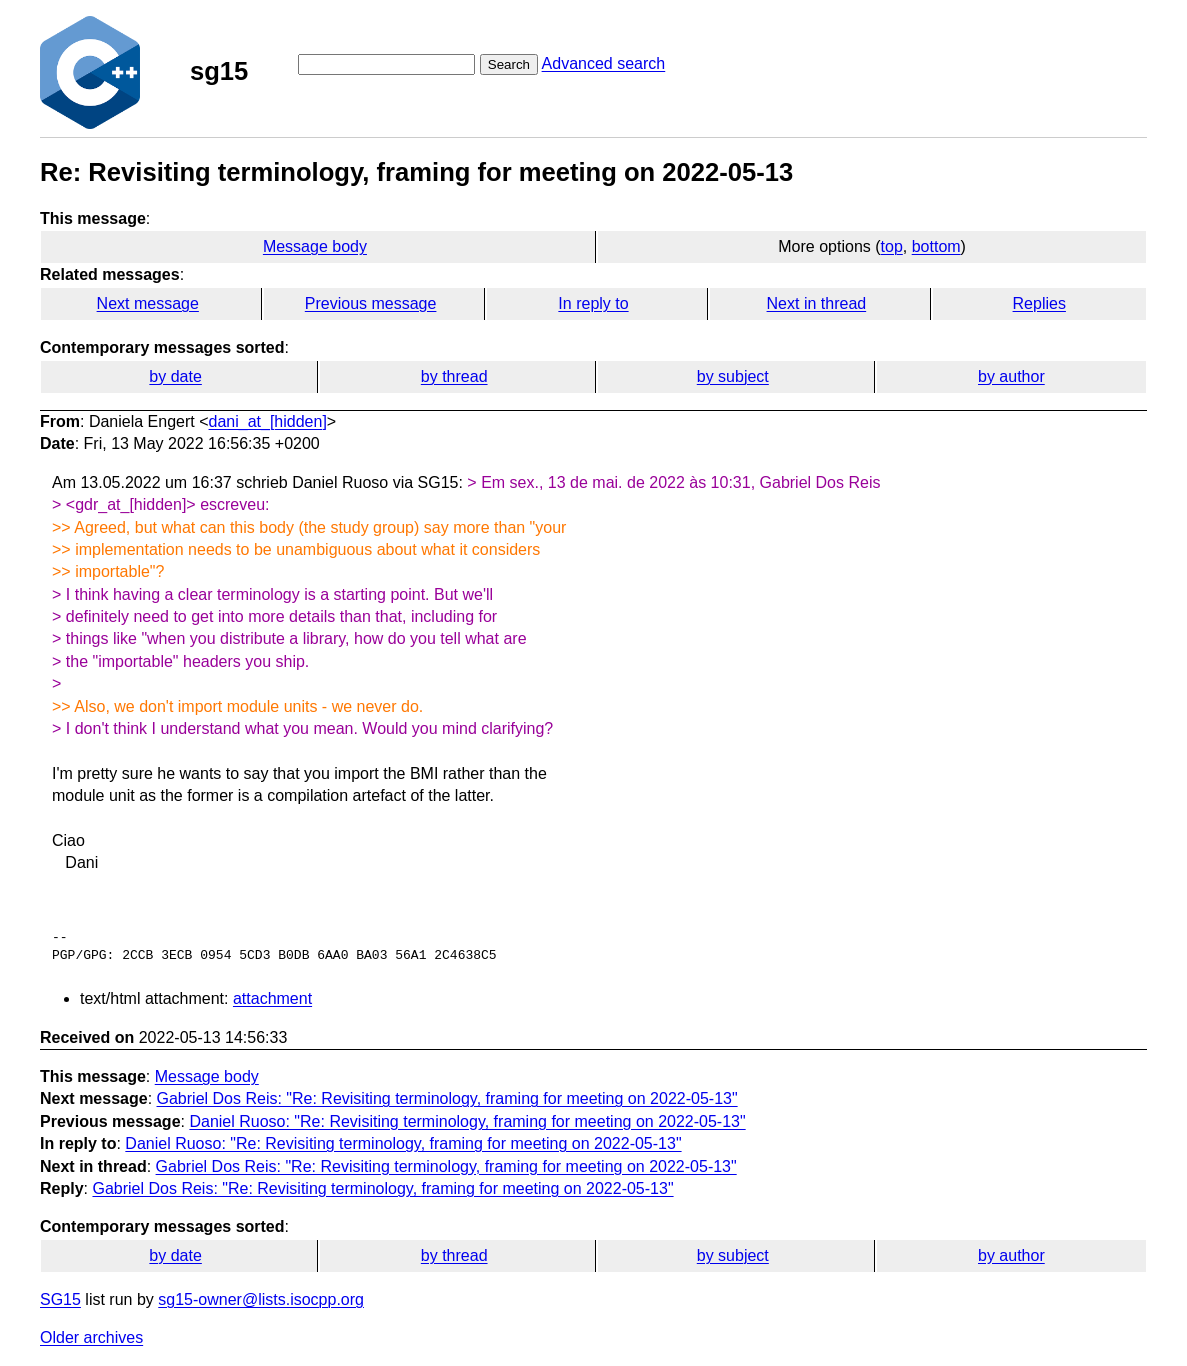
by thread (454, 376)
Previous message (371, 303)
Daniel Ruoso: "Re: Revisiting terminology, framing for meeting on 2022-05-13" (467, 1121)
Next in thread (817, 303)
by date (175, 376)
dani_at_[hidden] (268, 421)
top (892, 246)
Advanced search (604, 63)
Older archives (91, 1337)
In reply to (593, 303)
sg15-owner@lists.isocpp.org (261, 1299)
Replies (1039, 303)
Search (509, 64)
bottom (936, 246)
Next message (148, 303)
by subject (733, 376)
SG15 (60, 1299)
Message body (315, 246)
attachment (272, 998)
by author (1011, 376)
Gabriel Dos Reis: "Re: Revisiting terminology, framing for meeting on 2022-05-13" (447, 1098)
